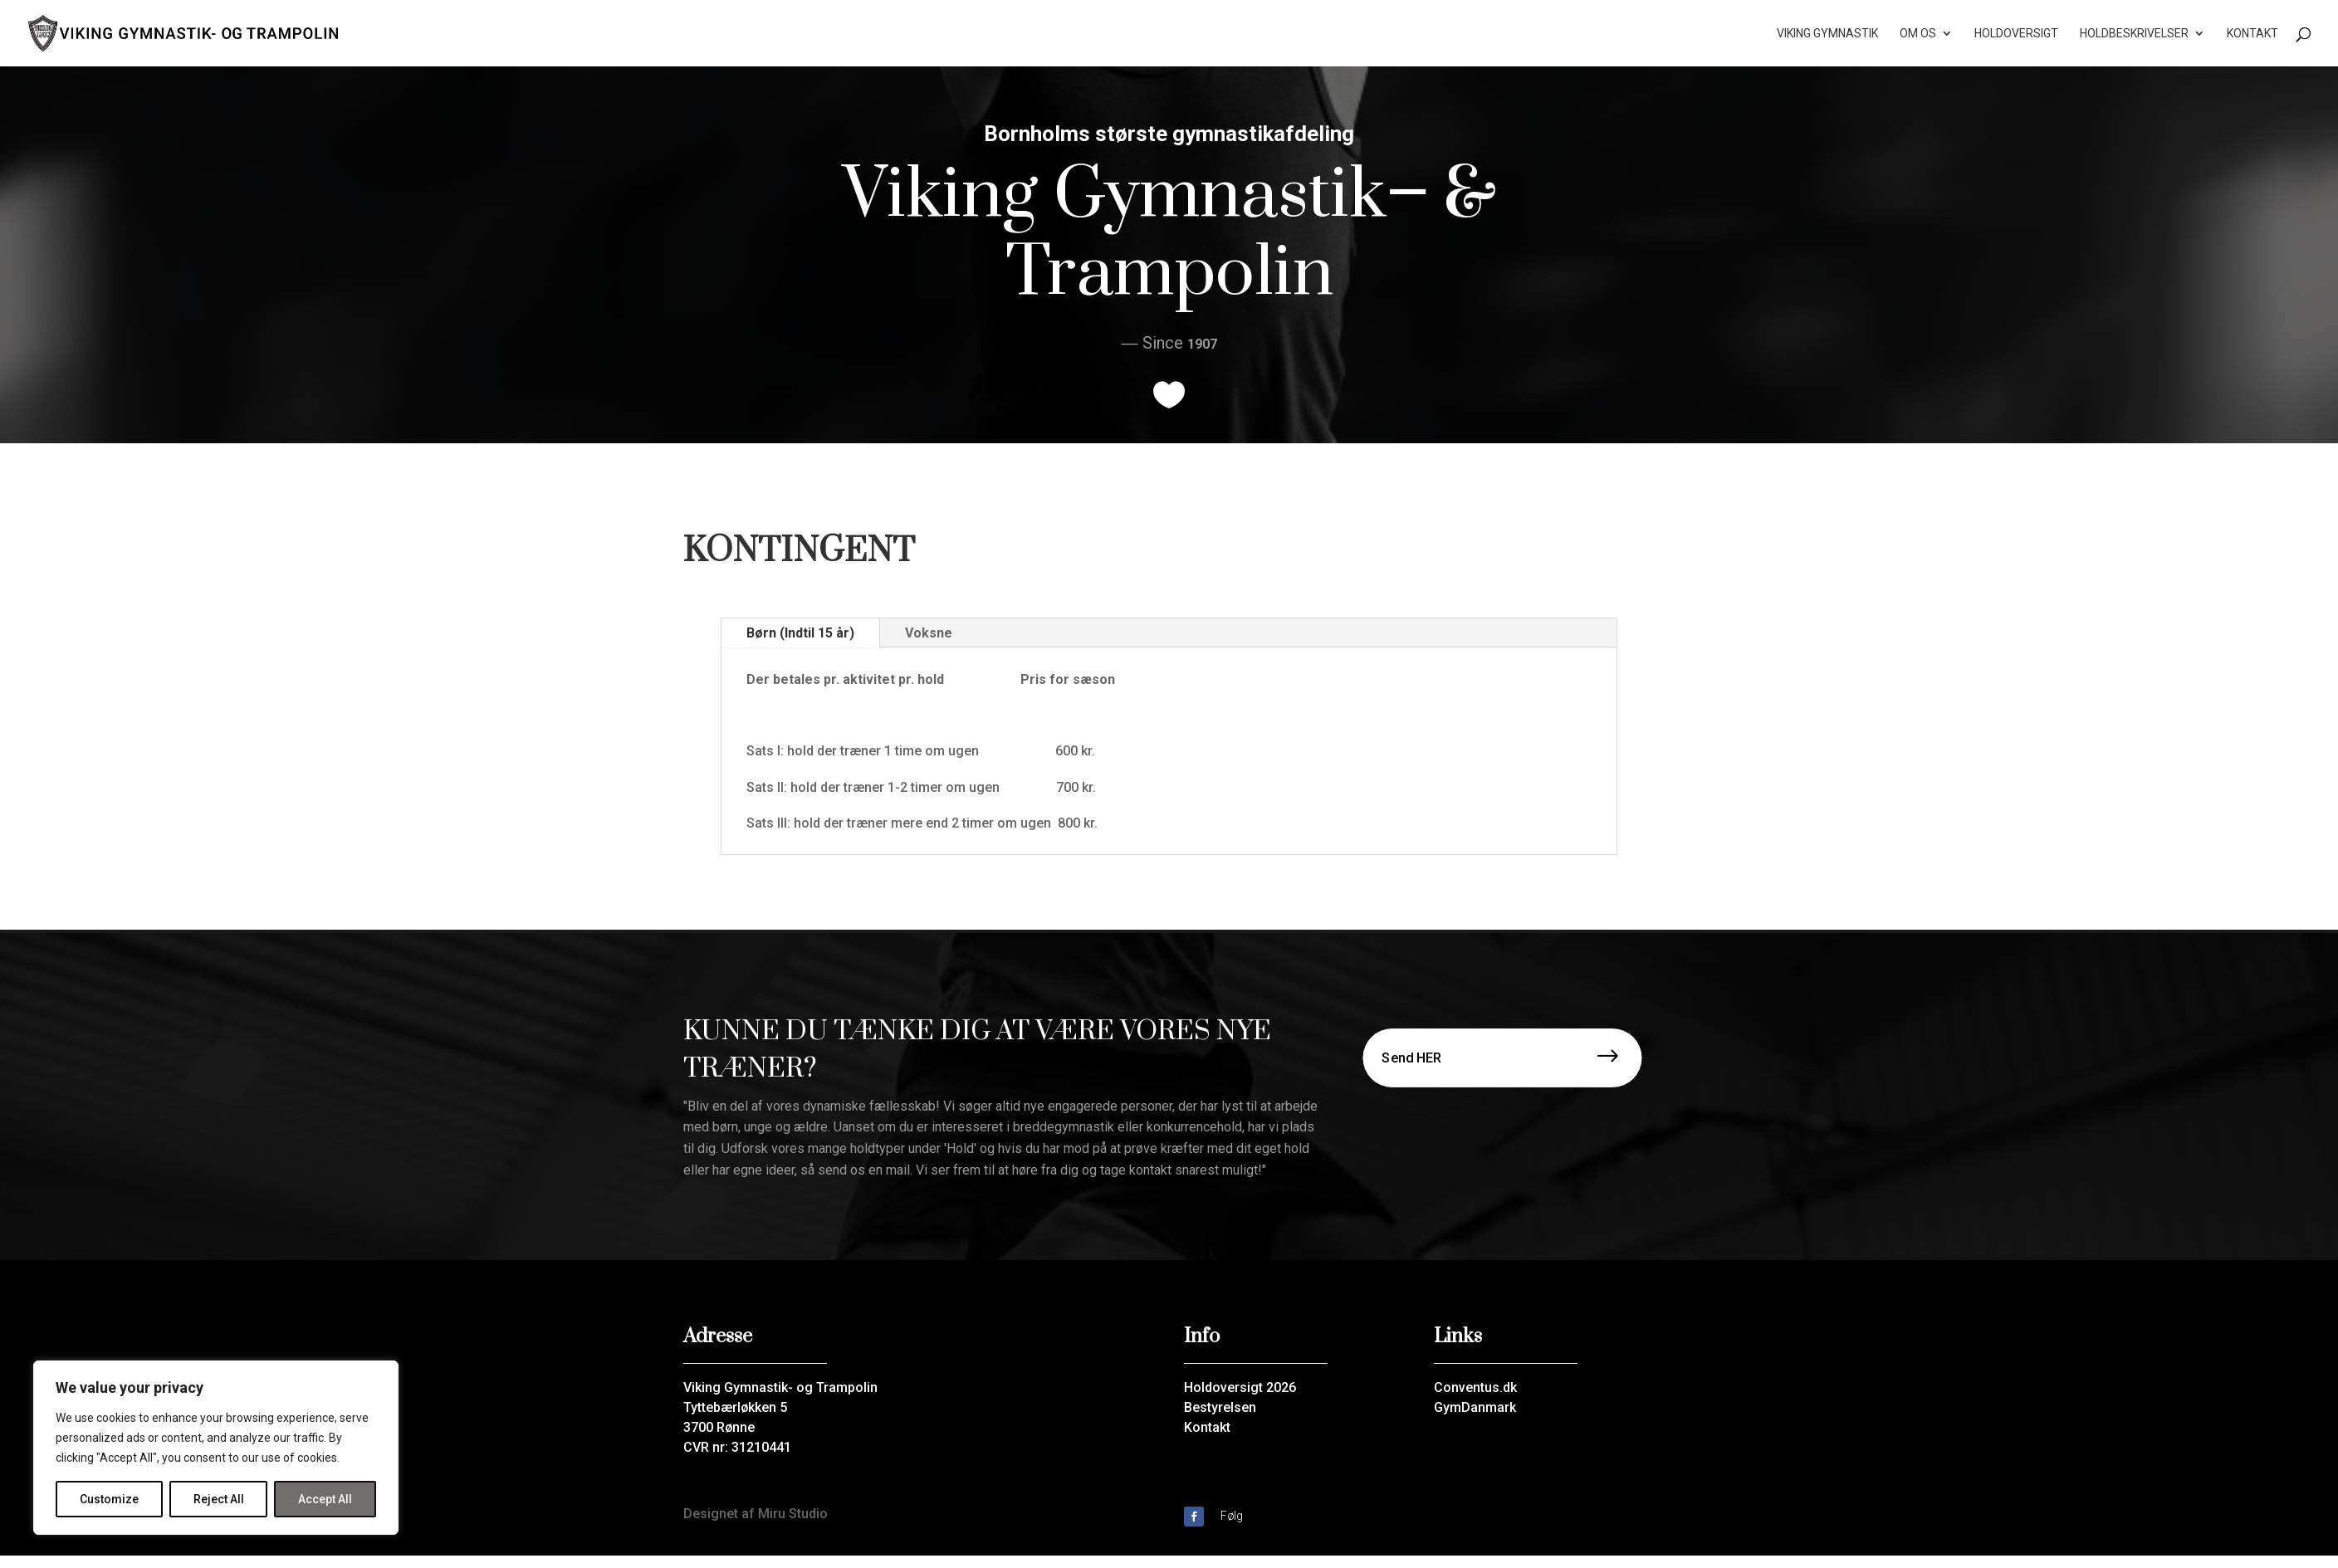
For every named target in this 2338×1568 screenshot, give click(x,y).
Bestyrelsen (1220, 1407)
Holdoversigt (2016, 33)
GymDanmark (1475, 1407)
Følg (1231, 1515)
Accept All (325, 1499)
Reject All (218, 1499)
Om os (1918, 33)
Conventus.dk (1475, 1387)
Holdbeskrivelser (2134, 33)
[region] (216, 1447)
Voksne (928, 633)
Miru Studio (793, 1514)
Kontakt (2252, 33)
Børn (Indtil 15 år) (800, 633)
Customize (109, 1499)
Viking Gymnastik (1827, 33)
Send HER (1412, 1057)
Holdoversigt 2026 (1240, 1387)
